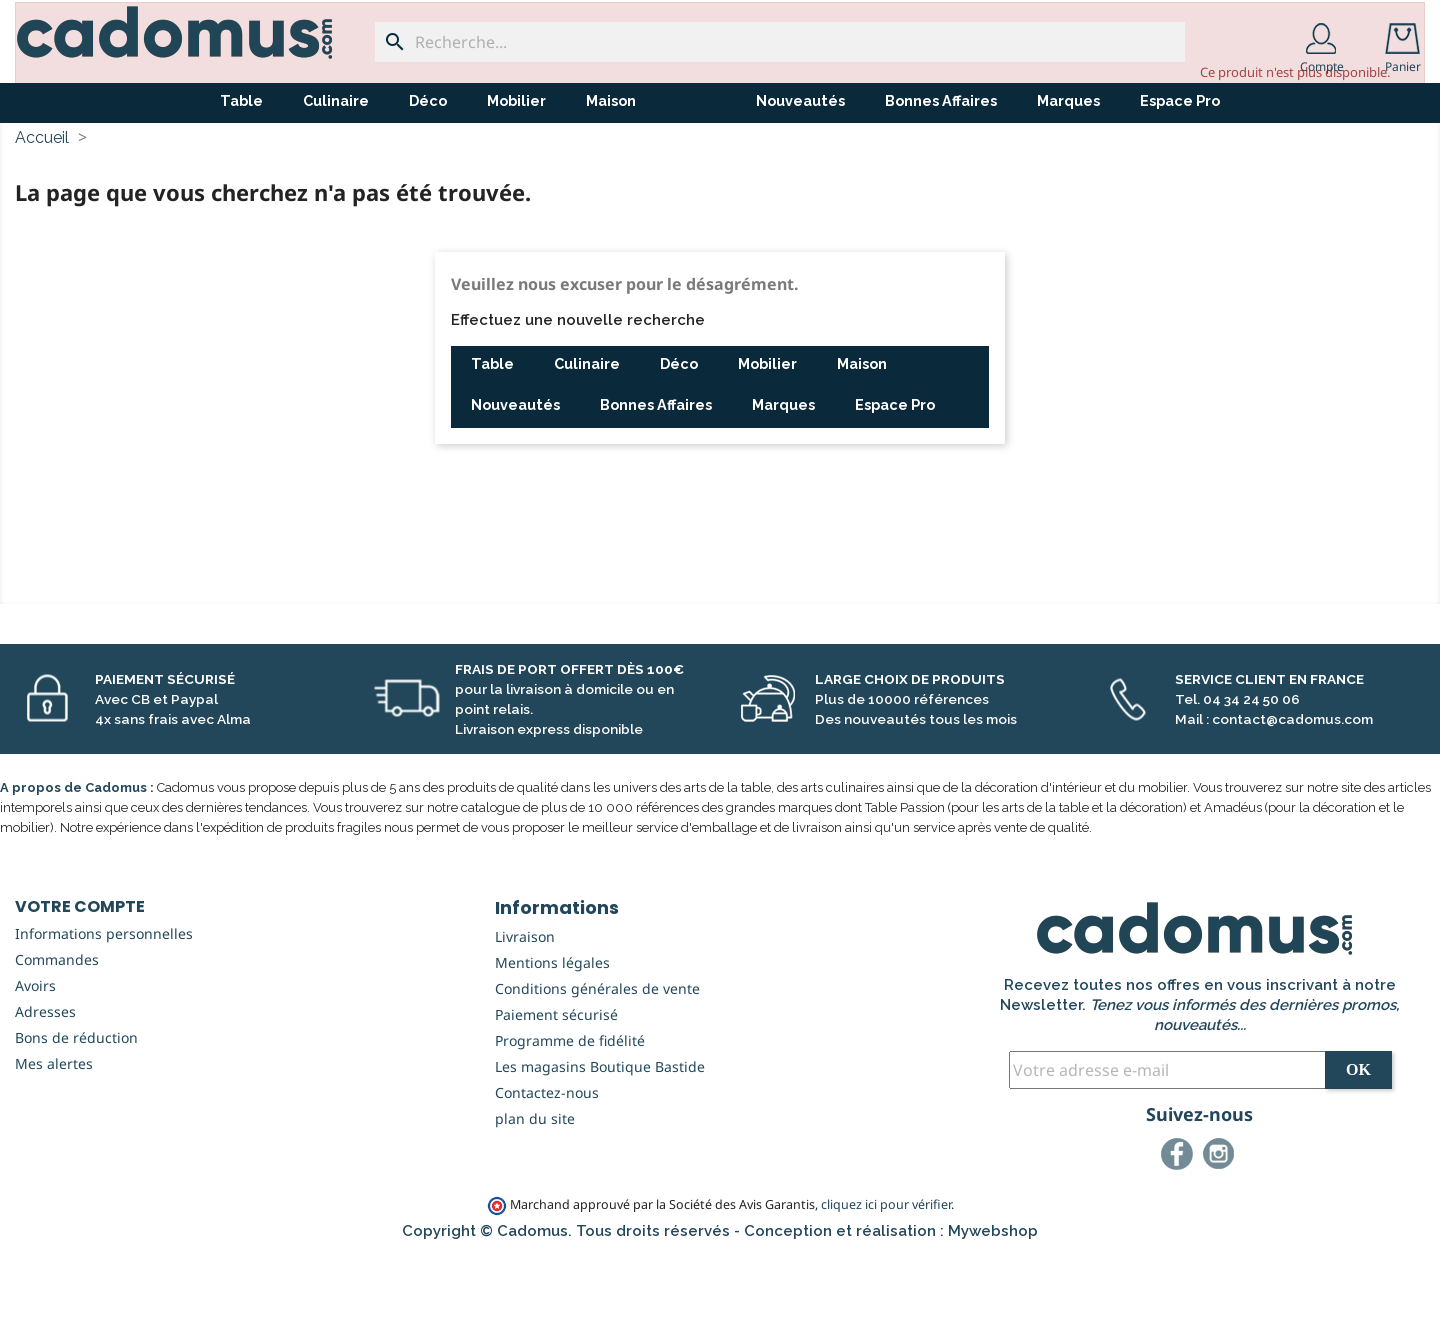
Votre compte (80, 980)
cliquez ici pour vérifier (886, 1278)
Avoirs (35, 1059)
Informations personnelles (104, 1007)
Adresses (45, 1085)
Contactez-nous (547, 1166)
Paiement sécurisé (556, 1088)
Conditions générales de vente (597, 1062)
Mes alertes (54, 1137)
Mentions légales (552, 1036)
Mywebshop (993, 1305)
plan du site (535, 1192)
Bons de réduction (76, 1111)
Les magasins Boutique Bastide (600, 1140)
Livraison (525, 1010)
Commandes (57, 1033)
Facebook (1180, 1231)
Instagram (1222, 1231)
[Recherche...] (780, 42)
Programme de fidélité (570, 1114)
